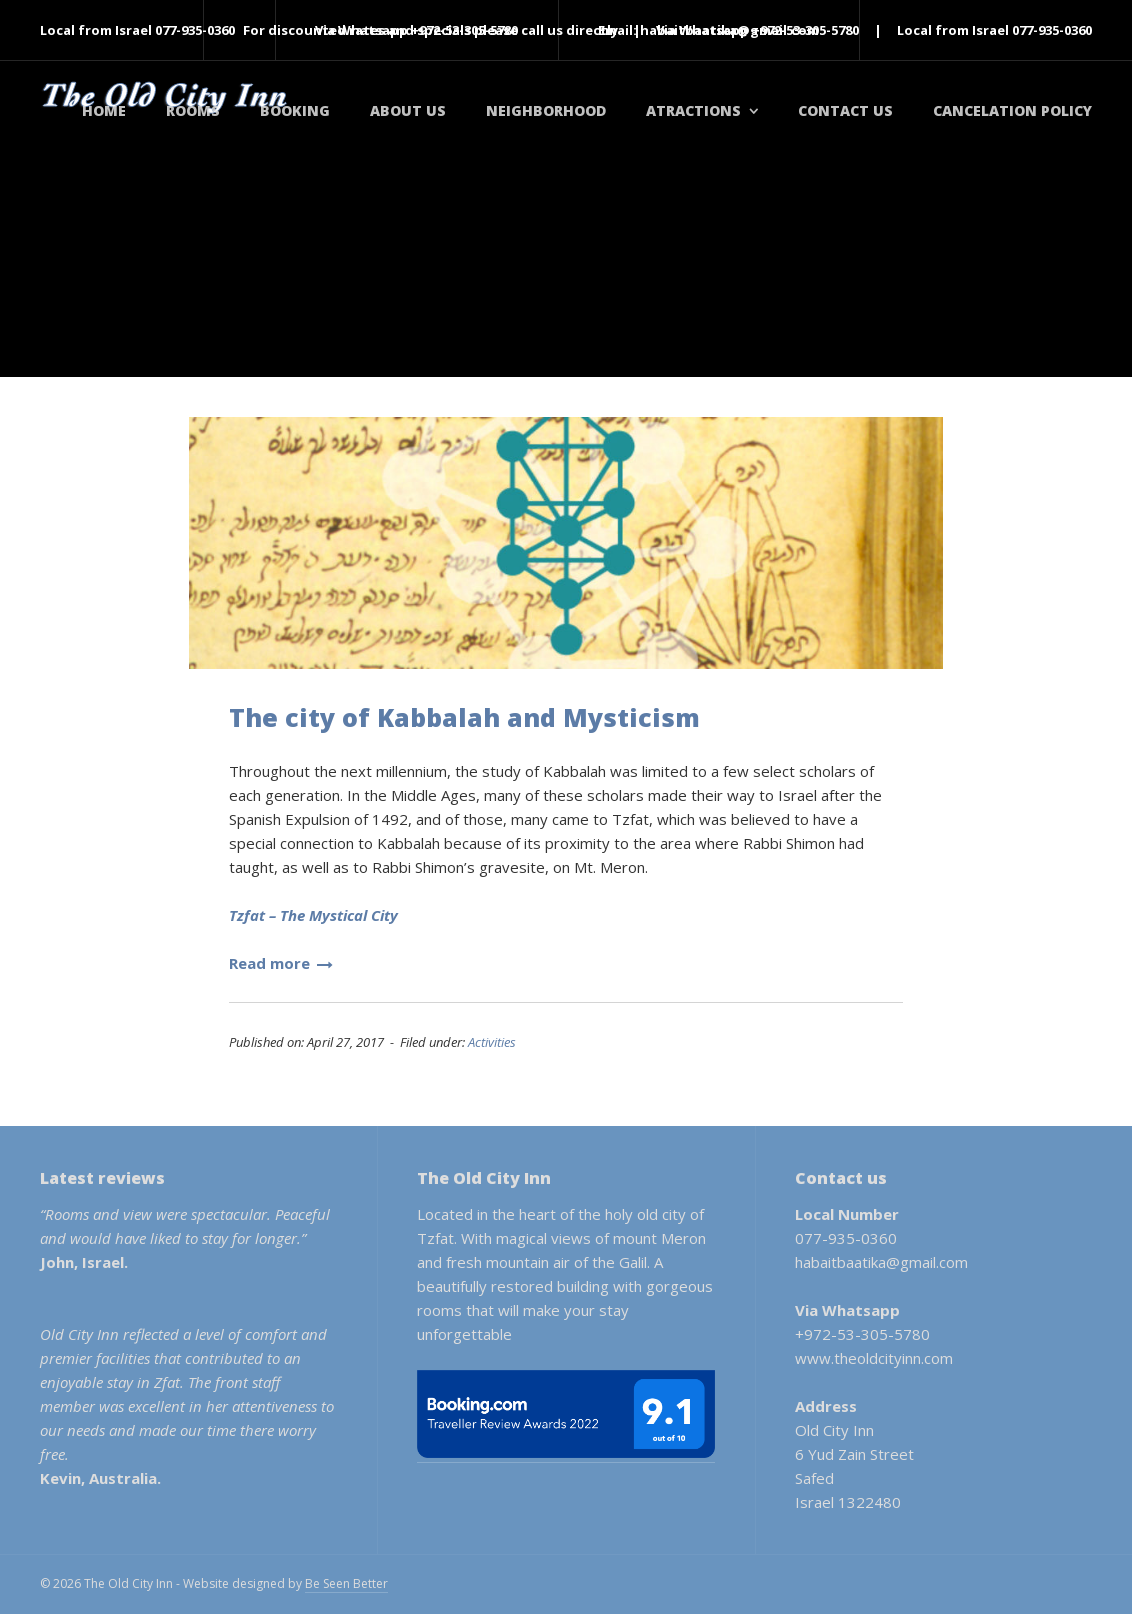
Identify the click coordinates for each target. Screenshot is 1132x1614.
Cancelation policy (1012, 110)
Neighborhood (546, 110)
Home (104, 110)
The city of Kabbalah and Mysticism (464, 717)
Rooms (193, 110)
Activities (492, 1042)
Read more (281, 963)
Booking (295, 110)
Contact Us (845, 110)
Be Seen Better (346, 1583)
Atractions (693, 110)
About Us (408, 110)
